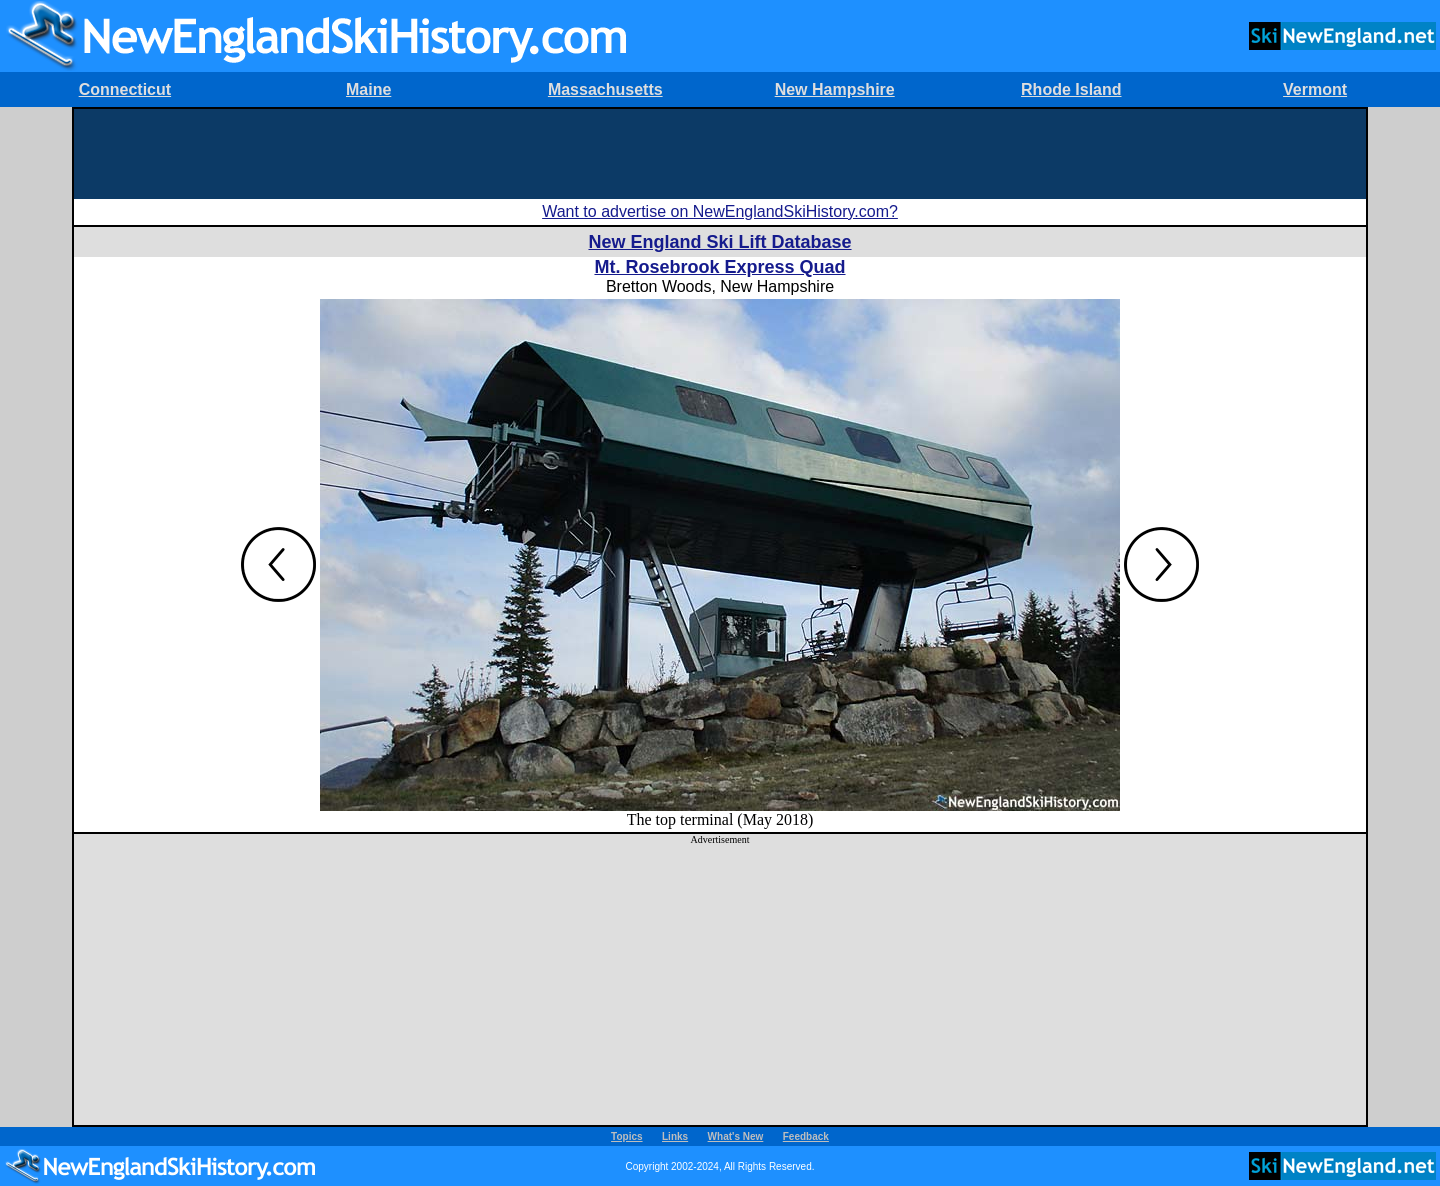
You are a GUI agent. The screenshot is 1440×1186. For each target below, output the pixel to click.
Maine (368, 89)
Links (675, 1136)
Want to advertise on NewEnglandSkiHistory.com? (720, 211)
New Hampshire (835, 89)
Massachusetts (605, 89)
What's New (736, 1136)
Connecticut (125, 89)
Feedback (806, 1136)
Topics (626, 1136)
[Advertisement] (720, 154)
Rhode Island (1071, 89)
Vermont (1315, 89)
